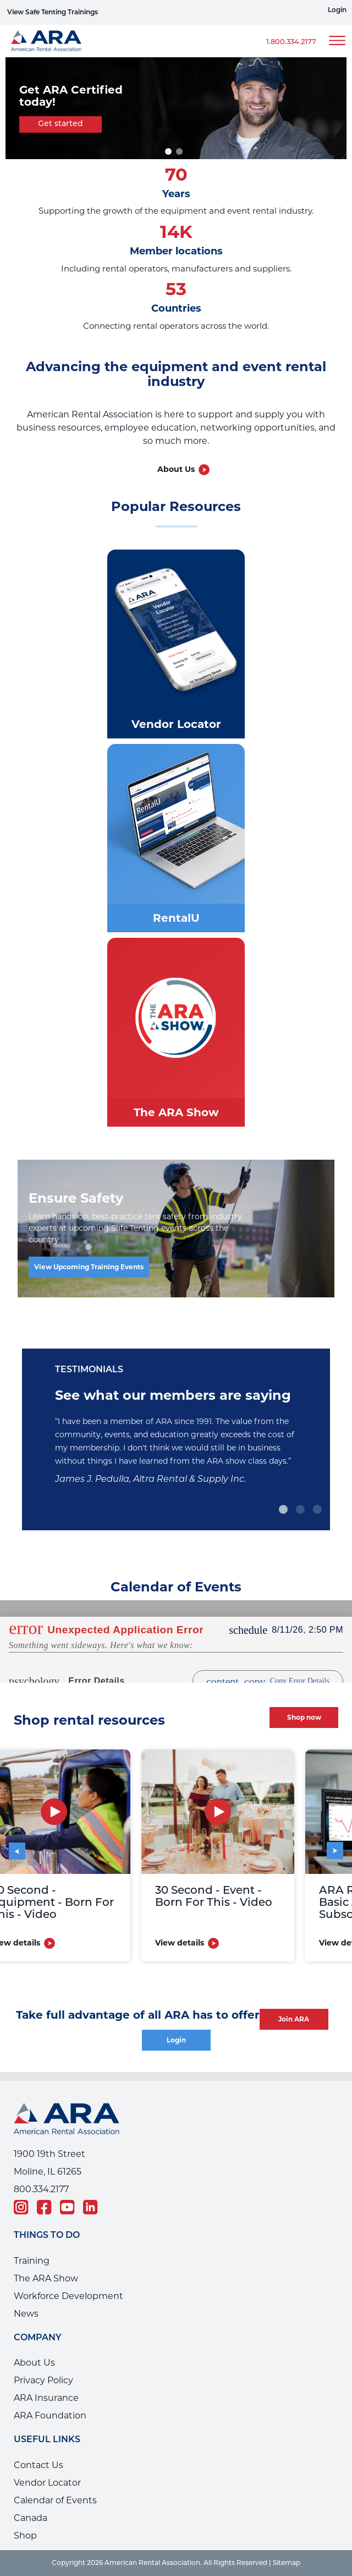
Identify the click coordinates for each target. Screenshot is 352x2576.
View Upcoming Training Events (89, 1267)
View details (194, 1943)
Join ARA (293, 2019)
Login (337, 10)
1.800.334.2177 (291, 42)
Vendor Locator (47, 2482)
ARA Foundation (50, 2415)
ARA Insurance (46, 2398)
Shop (25, 2535)
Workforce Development (68, 2296)
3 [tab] (318, 1509)
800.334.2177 (41, 2189)
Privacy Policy (43, 2380)
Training (32, 2261)
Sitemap (286, 2563)
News (26, 2313)
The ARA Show (46, 2278)
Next (328, 1842)
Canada (30, 2518)
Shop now (304, 1717)
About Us (176, 469)
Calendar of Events (55, 2500)
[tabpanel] (176, 108)
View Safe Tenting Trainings (52, 12)
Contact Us (38, 2465)
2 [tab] (181, 151)
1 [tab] (283, 1509)
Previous (22, 1847)
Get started (60, 124)
